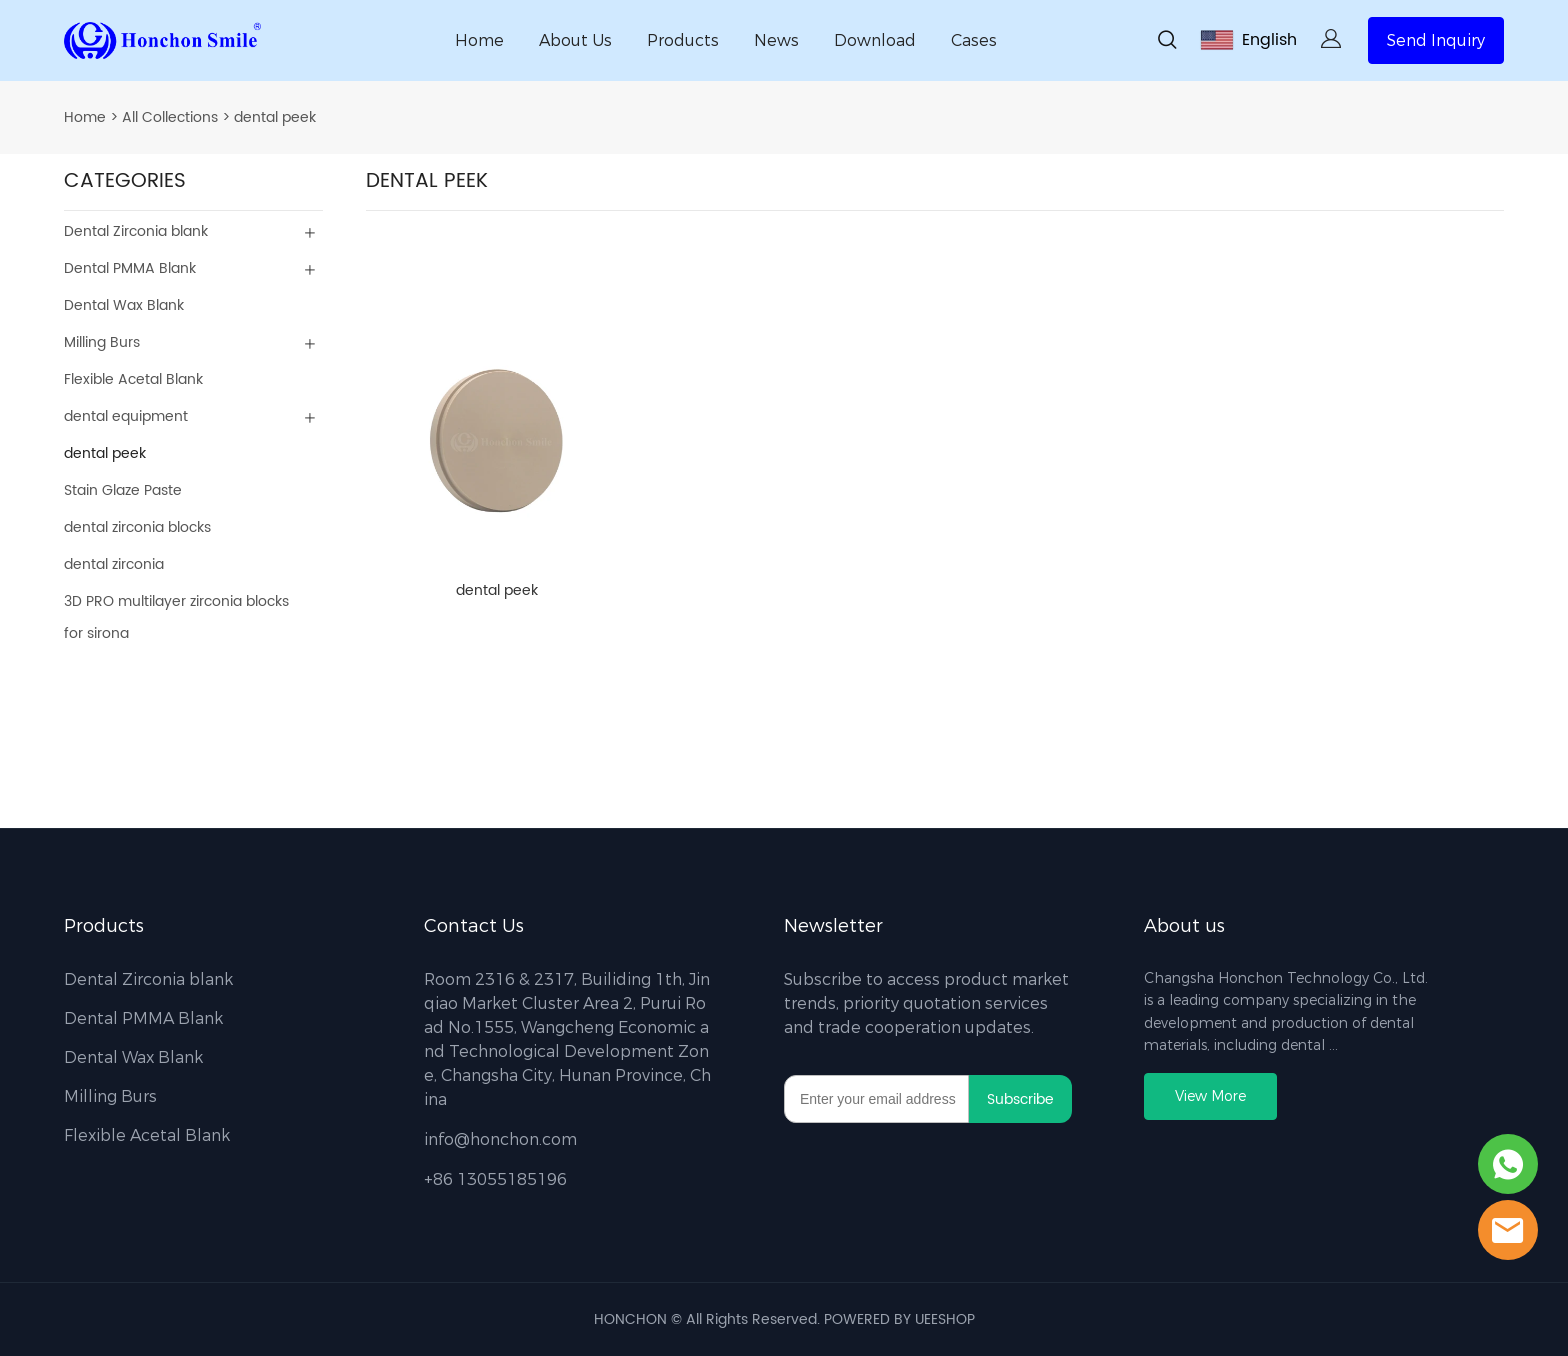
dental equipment (126, 416)
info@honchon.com (500, 1139)
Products (683, 40)
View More (1210, 1096)
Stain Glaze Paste (123, 490)
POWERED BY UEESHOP (899, 1319)
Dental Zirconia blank (136, 231)
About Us (575, 40)
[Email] (876, 1099)
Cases (974, 40)
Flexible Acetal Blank (133, 379)
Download (875, 40)
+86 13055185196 (495, 1179)
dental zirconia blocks (137, 527)
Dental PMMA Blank (130, 268)
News (776, 40)
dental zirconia (114, 564)
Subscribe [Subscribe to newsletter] (1020, 1099)
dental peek (275, 117)
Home (479, 40)
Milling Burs (102, 342)
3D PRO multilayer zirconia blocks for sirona (176, 617)
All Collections (170, 117)
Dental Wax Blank (124, 305)
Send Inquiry (1436, 40)
